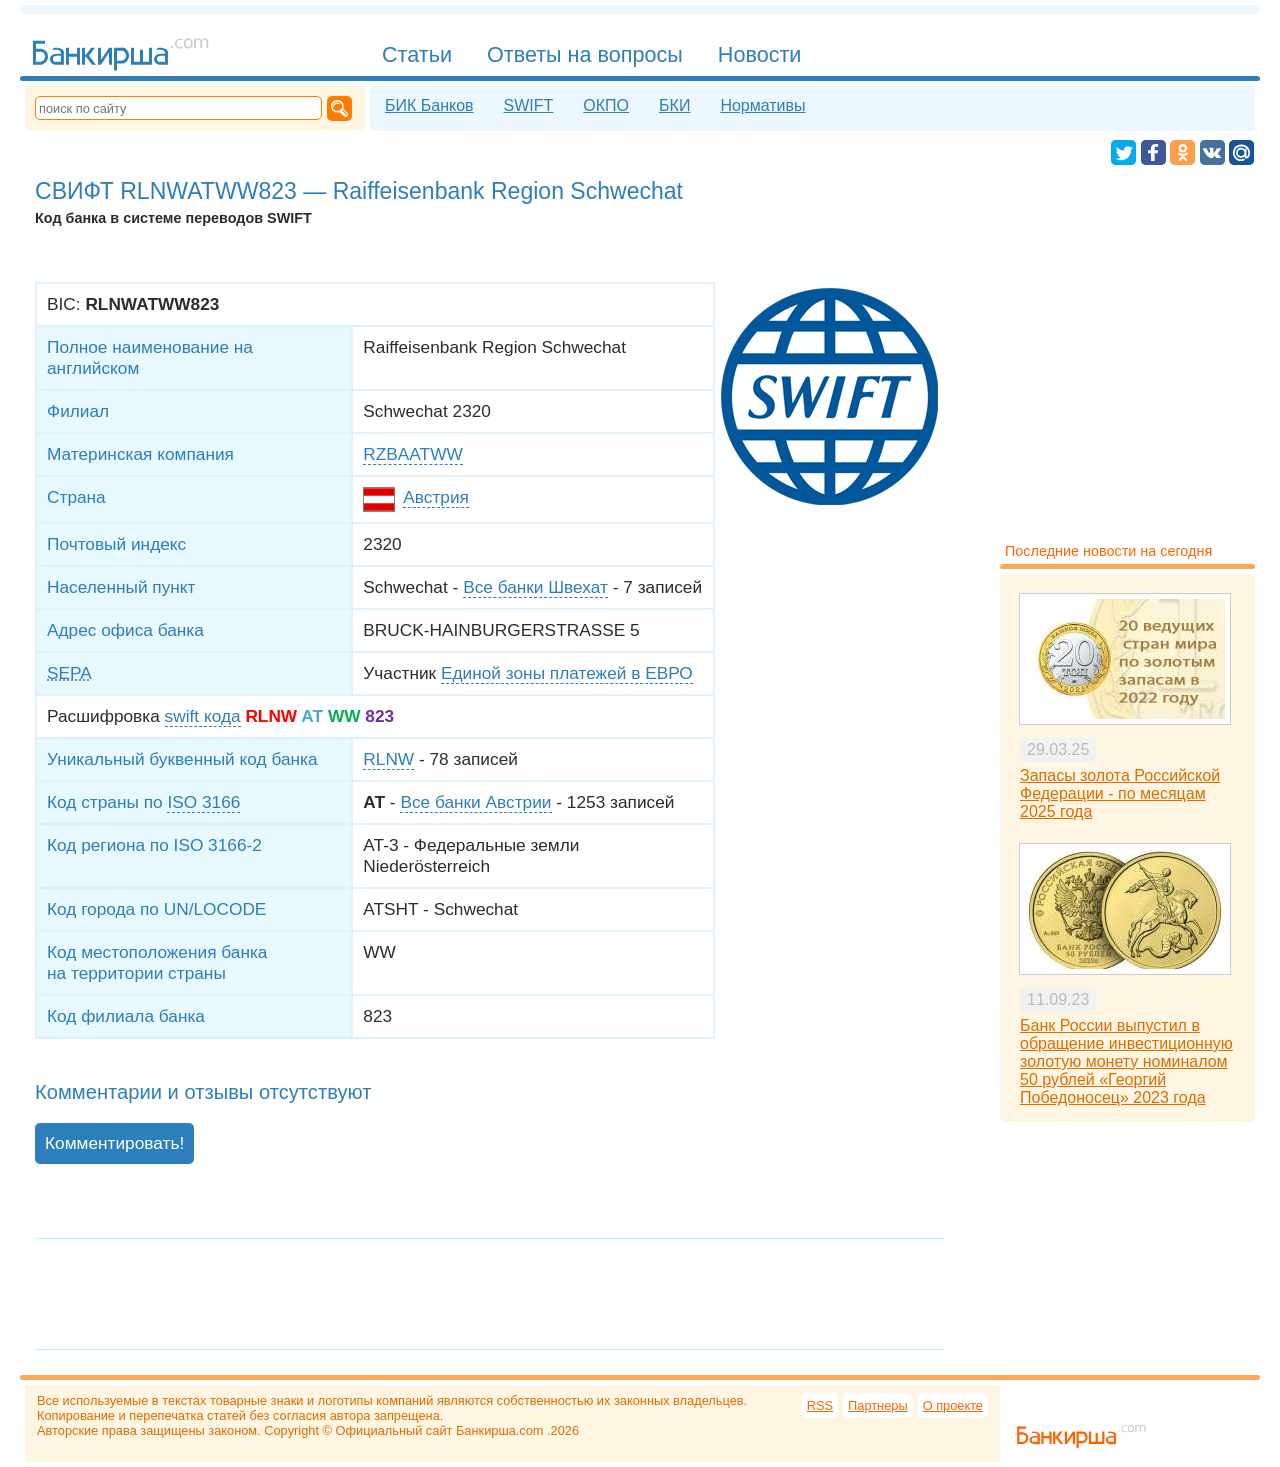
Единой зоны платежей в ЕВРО (567, 673)
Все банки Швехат (535, 587)
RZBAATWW (412, 454)
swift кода (203, 716)
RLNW (388, 759)
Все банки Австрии (475, 802)
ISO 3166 (203, 802)
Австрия (436, 497)
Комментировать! (114, 1143)
